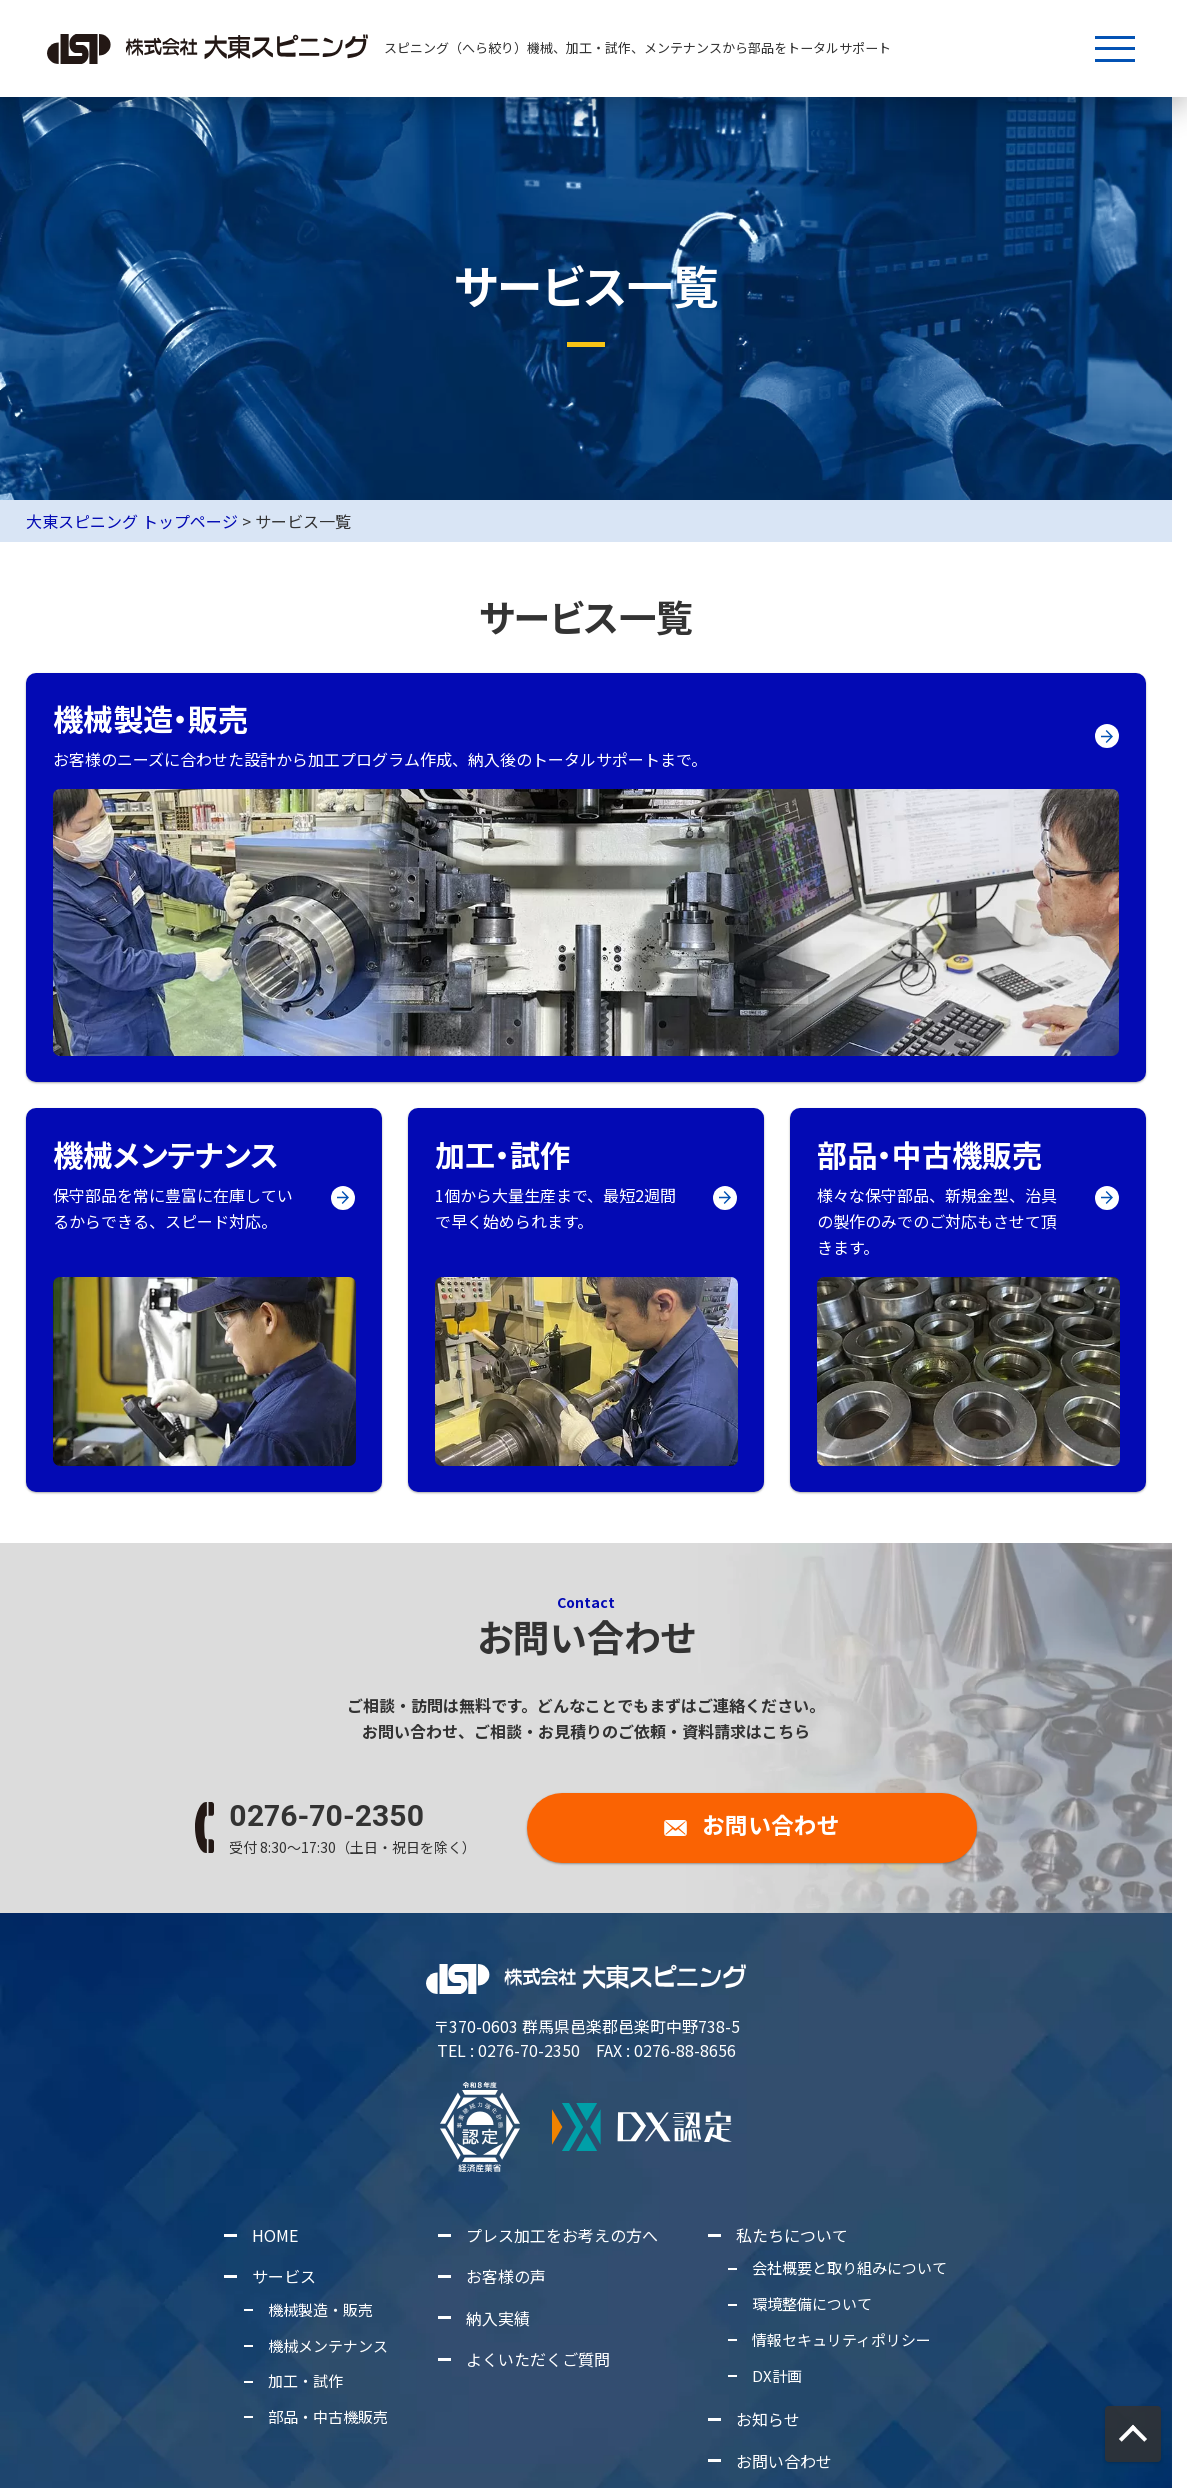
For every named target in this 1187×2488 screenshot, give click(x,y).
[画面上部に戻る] (1133, 2434)
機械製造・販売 (321, 2309)
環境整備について (812, 2303)
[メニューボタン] (1115, 49)
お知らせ (768, 2419)
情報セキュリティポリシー (841, 2339)
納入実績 (498, 2318)
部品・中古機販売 (329, 2416)
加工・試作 (306, 2380)
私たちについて (792, 2235)
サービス (284, 2276)
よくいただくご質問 (538, 2359)
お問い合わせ (784, 2461)
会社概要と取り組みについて (849, 2267)
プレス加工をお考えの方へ (562, 2235)
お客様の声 (506, 2276)
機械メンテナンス (329, 2344)
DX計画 (777, 2375)
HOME (275, 2235)
